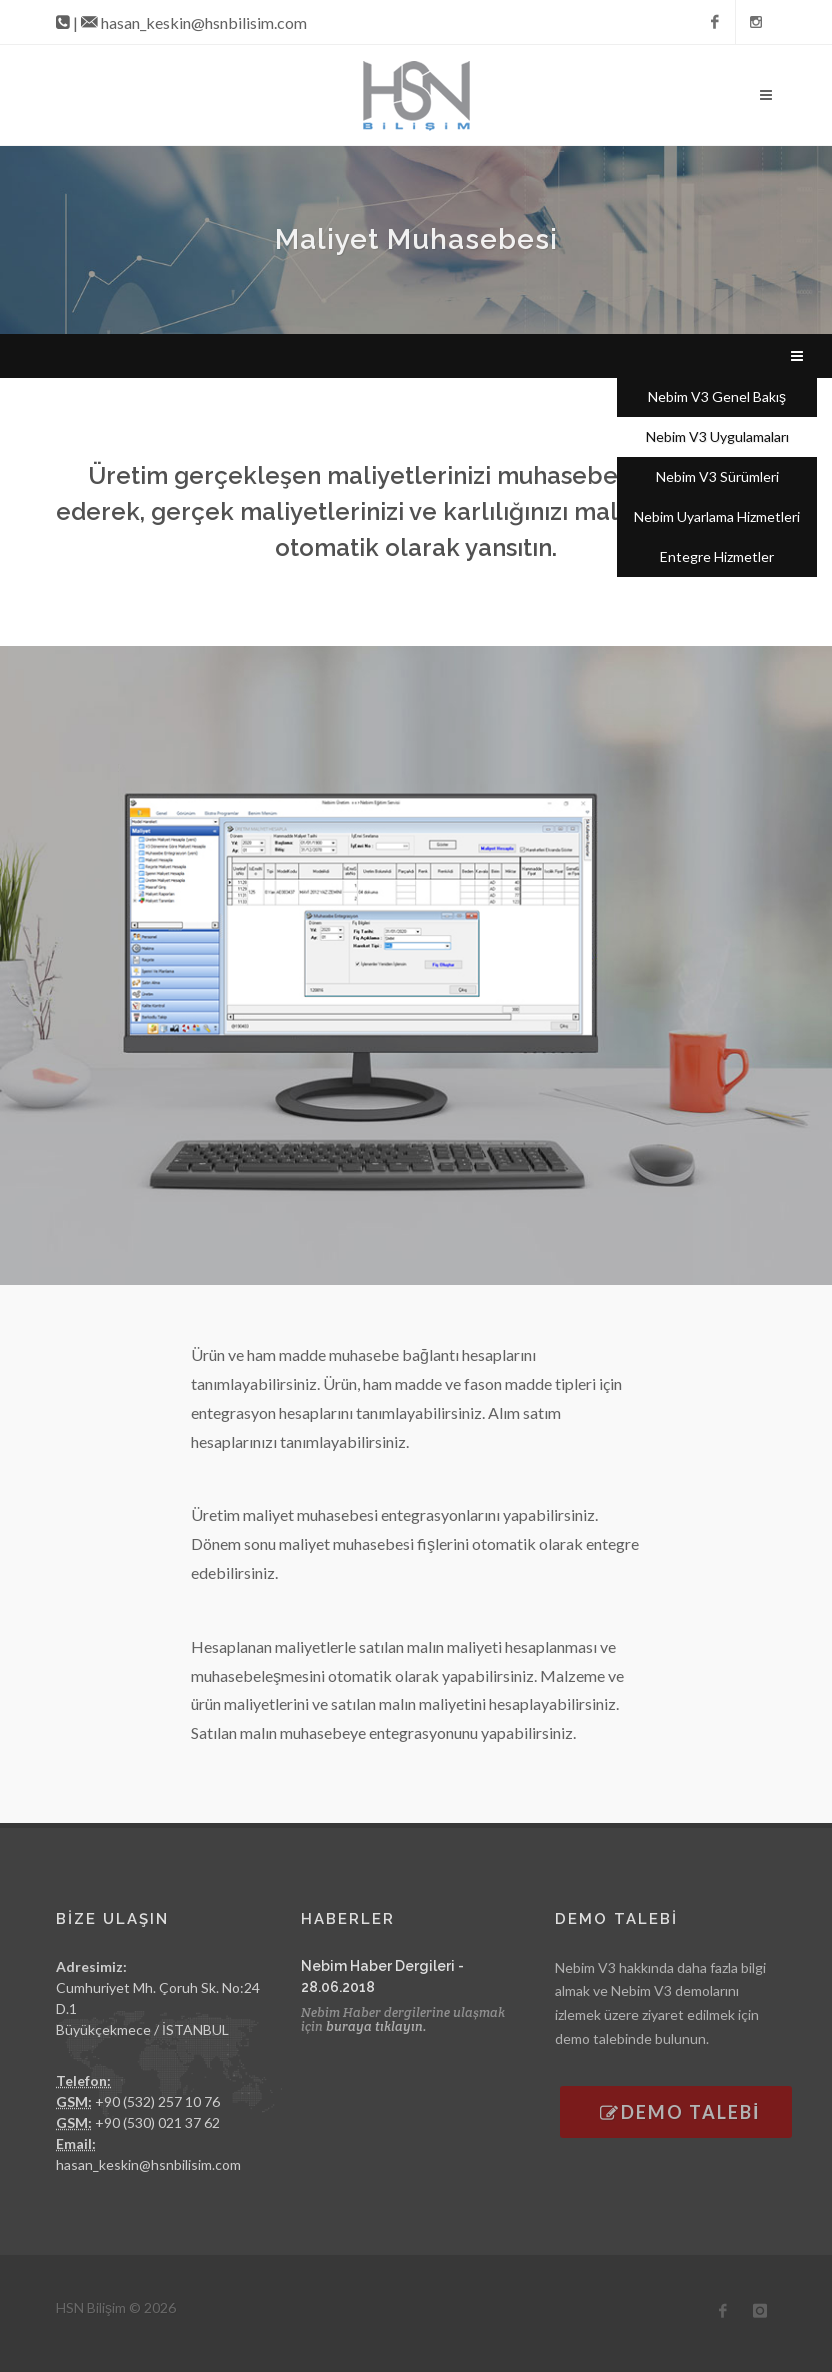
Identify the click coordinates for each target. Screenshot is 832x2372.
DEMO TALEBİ (680, 2112)
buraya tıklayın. (376, 2026)
